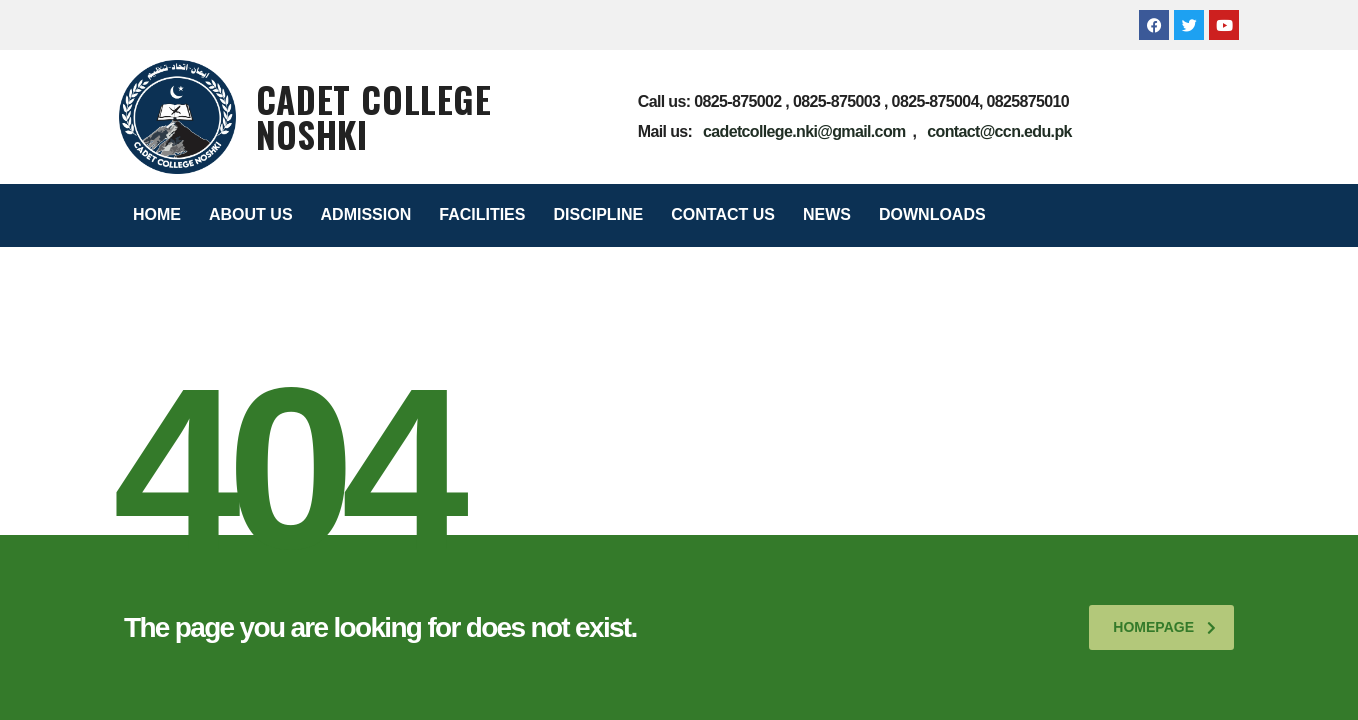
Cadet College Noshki (374, 116)
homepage (1164, 627)
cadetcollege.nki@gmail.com (804, 131)
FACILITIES (482, 214)
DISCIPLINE (598, 214)
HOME (157, 214)
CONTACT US (723, 214)
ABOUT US (251, 214)
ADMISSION (366, 214)
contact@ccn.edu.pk (999, 131)
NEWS (827, 214)
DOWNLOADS (932, 214)
